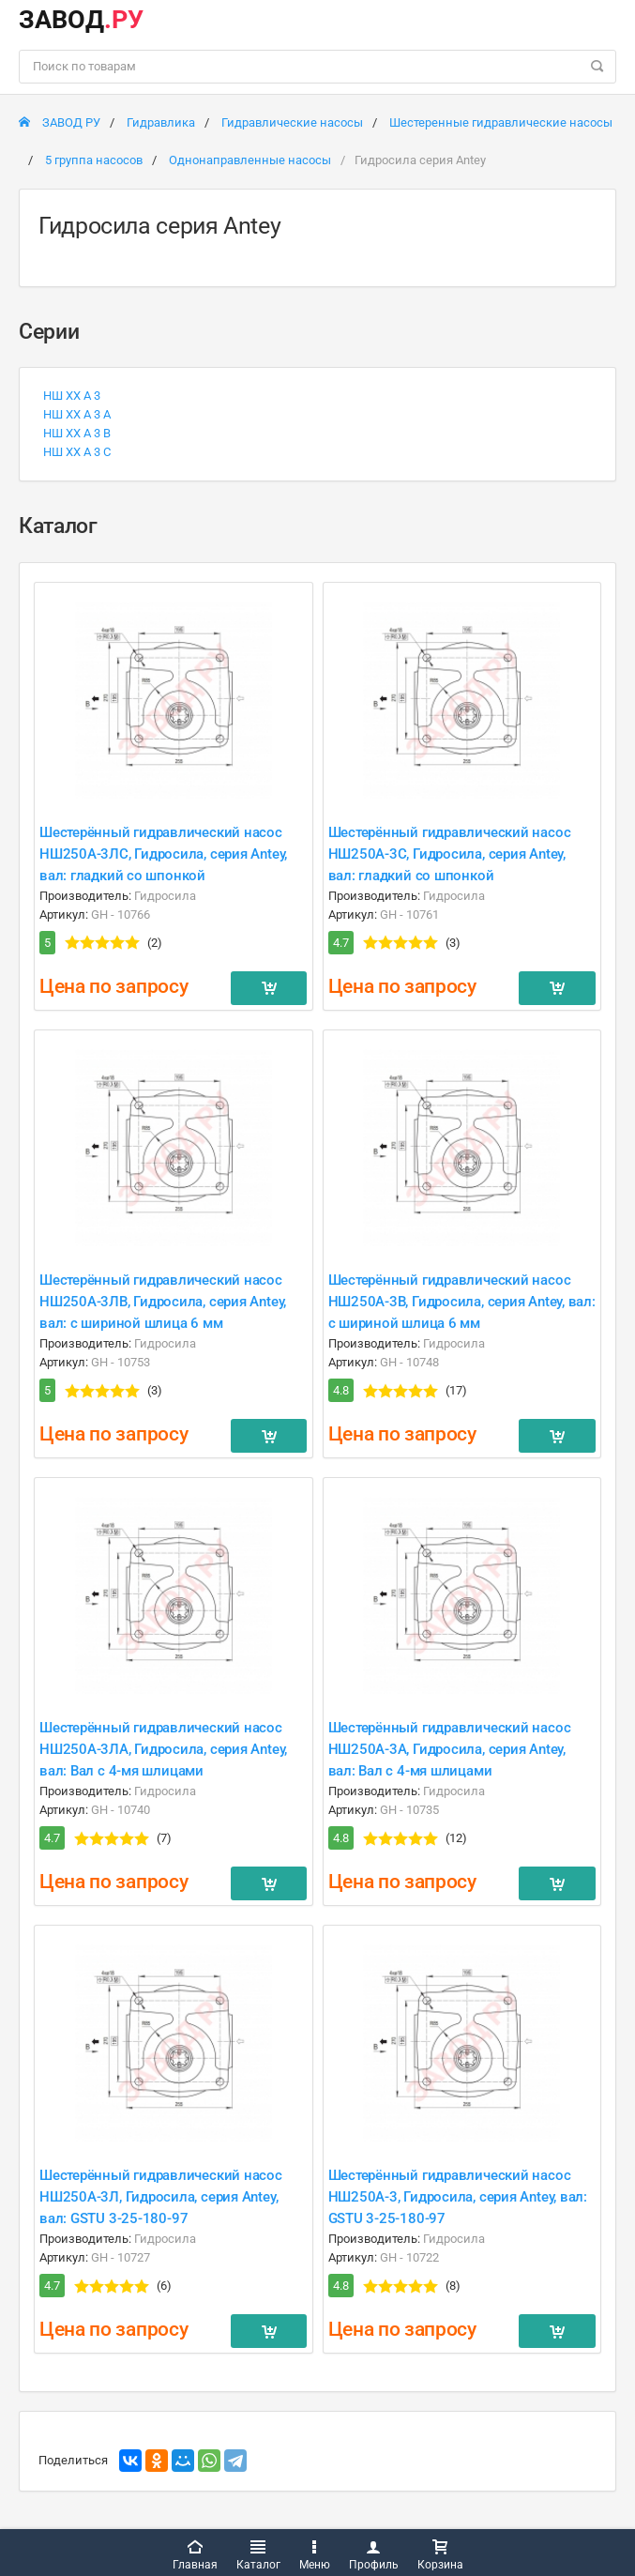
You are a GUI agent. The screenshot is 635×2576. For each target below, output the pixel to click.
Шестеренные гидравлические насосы (500, 122)
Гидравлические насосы (292, 122)
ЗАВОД (81, 20)
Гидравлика (161, 122)
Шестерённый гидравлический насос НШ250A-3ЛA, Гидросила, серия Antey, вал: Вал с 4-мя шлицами (163, 1749)
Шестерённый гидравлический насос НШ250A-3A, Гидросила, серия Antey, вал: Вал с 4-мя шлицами (449, 1749)
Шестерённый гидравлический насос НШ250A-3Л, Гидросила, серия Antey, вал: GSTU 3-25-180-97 (160, 2197)
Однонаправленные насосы (250, 160)
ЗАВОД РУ (59, 122)
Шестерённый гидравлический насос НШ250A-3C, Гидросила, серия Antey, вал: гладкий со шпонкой (449, 854)
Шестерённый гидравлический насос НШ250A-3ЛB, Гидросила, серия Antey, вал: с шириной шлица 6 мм (162, 1302)
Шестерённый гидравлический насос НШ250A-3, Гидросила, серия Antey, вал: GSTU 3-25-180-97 (457, 2197)
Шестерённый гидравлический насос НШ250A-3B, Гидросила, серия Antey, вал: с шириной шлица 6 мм (462, 1302)
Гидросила (165, 896)
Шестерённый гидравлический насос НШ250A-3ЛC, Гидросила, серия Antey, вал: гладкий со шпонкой (163, 854)
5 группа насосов (94, 160)
